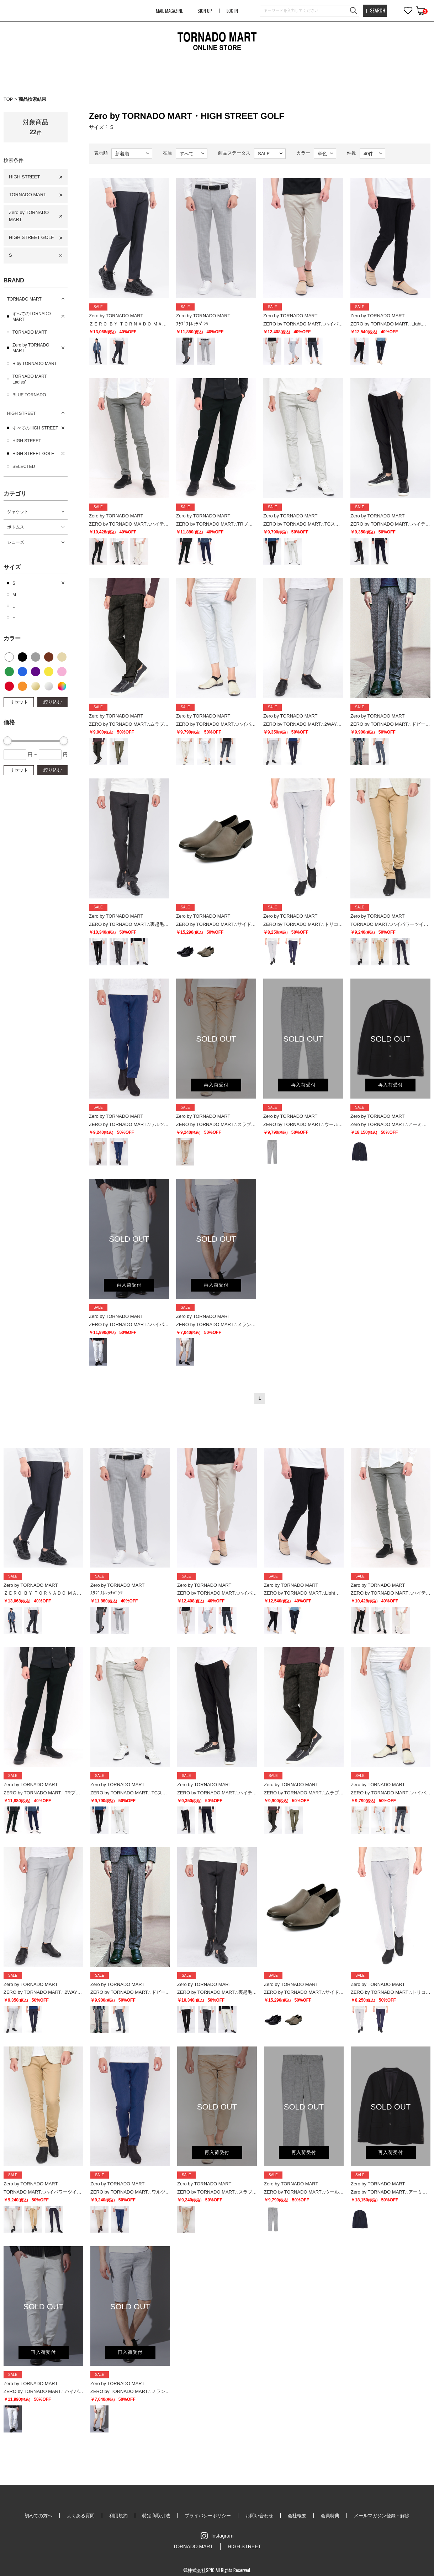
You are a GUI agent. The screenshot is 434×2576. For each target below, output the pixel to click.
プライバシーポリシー (208, 2515)
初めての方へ (38, 2515)
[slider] (7, 740)
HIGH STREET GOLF (31, 237)
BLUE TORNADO (29, 394)
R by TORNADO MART (34, 363)
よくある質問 (81, 2515)
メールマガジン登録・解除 (381, 2515)
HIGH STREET (24, 176)
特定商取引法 (156, 2515)
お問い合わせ (259, 2515)
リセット (19, 702)
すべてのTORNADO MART (31, 316)
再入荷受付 (216, 1085)
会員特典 (330, 2515)
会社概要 (297, 2515)
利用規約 (118, 2515)
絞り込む (52, 702)
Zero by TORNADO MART (29, 216)
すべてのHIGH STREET (35, 428)
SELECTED (23, 466)
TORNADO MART (27, 194)
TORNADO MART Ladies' (29, 379)
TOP (8, 99)
